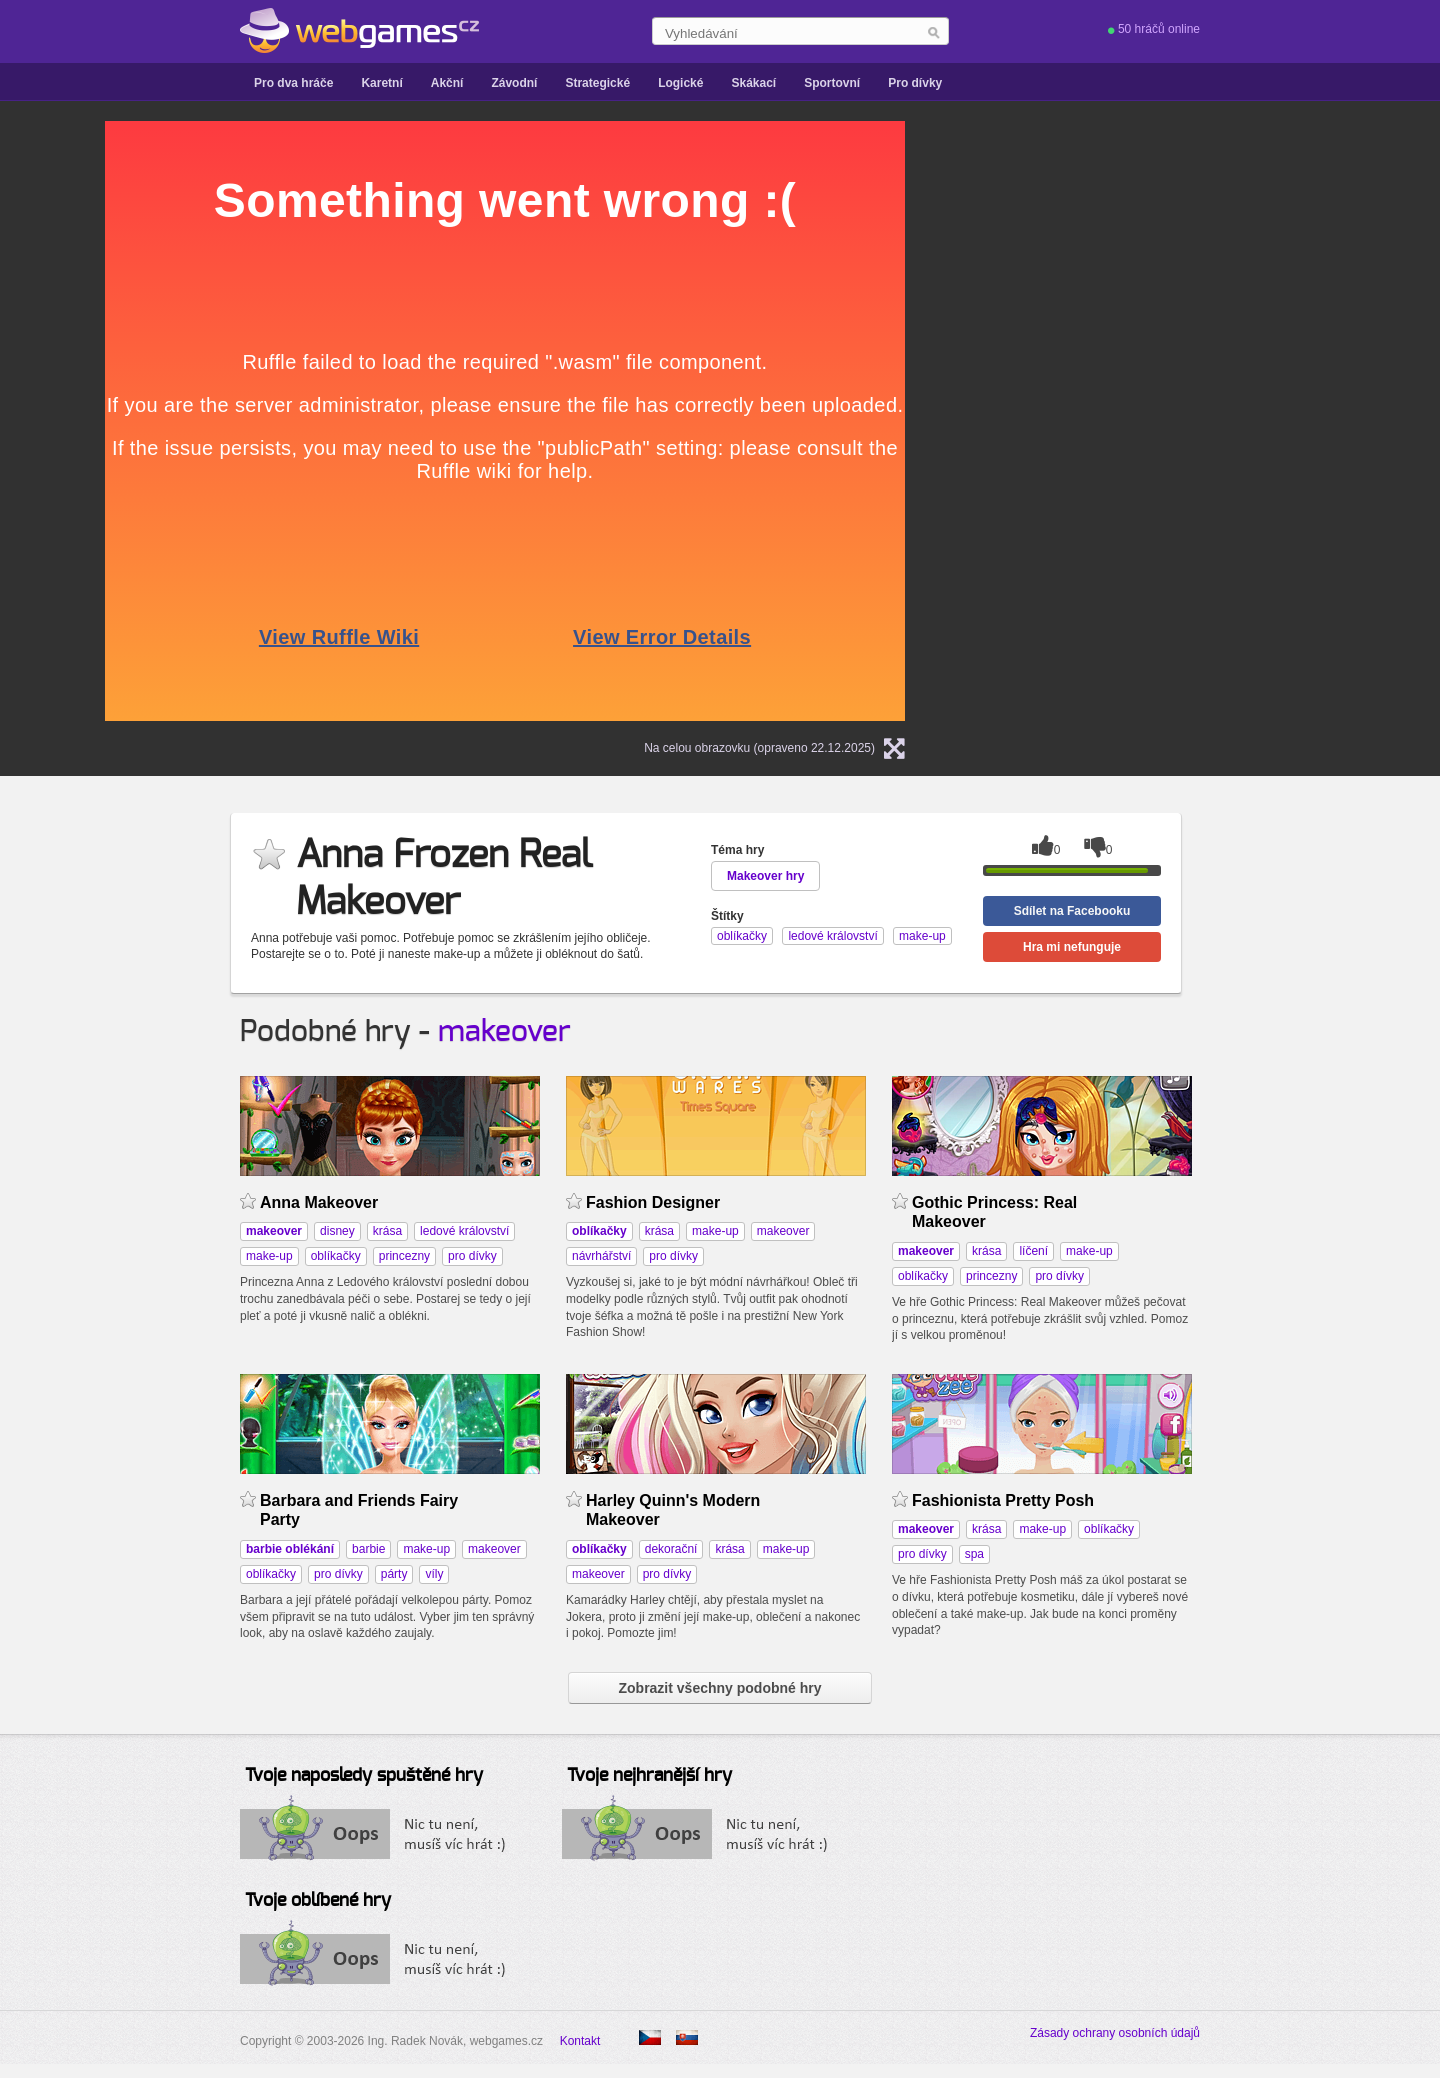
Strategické (597, 83)
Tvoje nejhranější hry (649, 1776)
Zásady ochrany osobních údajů (1115, 2033)
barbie (368, 1549)
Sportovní (832, 83)
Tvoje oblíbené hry (318, 1901)
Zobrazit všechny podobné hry (719, 1688)
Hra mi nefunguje (1072, 947)
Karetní (381, 83)
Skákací (753, 83)
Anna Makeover (319, 1202)
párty (394, 1574)
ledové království (464, 1231)
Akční (447, 83)
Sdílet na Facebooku (1072, 911)
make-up (269, 1256)
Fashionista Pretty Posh (1003, 1500)
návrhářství (601, 1256)
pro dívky (472, 1256)
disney (337, 1231)
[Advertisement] (1185, 421)
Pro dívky (915, 83)
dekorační (671, 1549)
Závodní (514, 83)
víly (434, 1574)
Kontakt (580, 2041)
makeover (504, 1032)
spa (974, 1554)
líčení (1033, 1251)
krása (387, 1231)
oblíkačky (336, 1256)
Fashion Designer (653, 1202)
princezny (404, 1256)
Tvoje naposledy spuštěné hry (364, 1776)
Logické (680, 83)
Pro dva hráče (293, 83)
